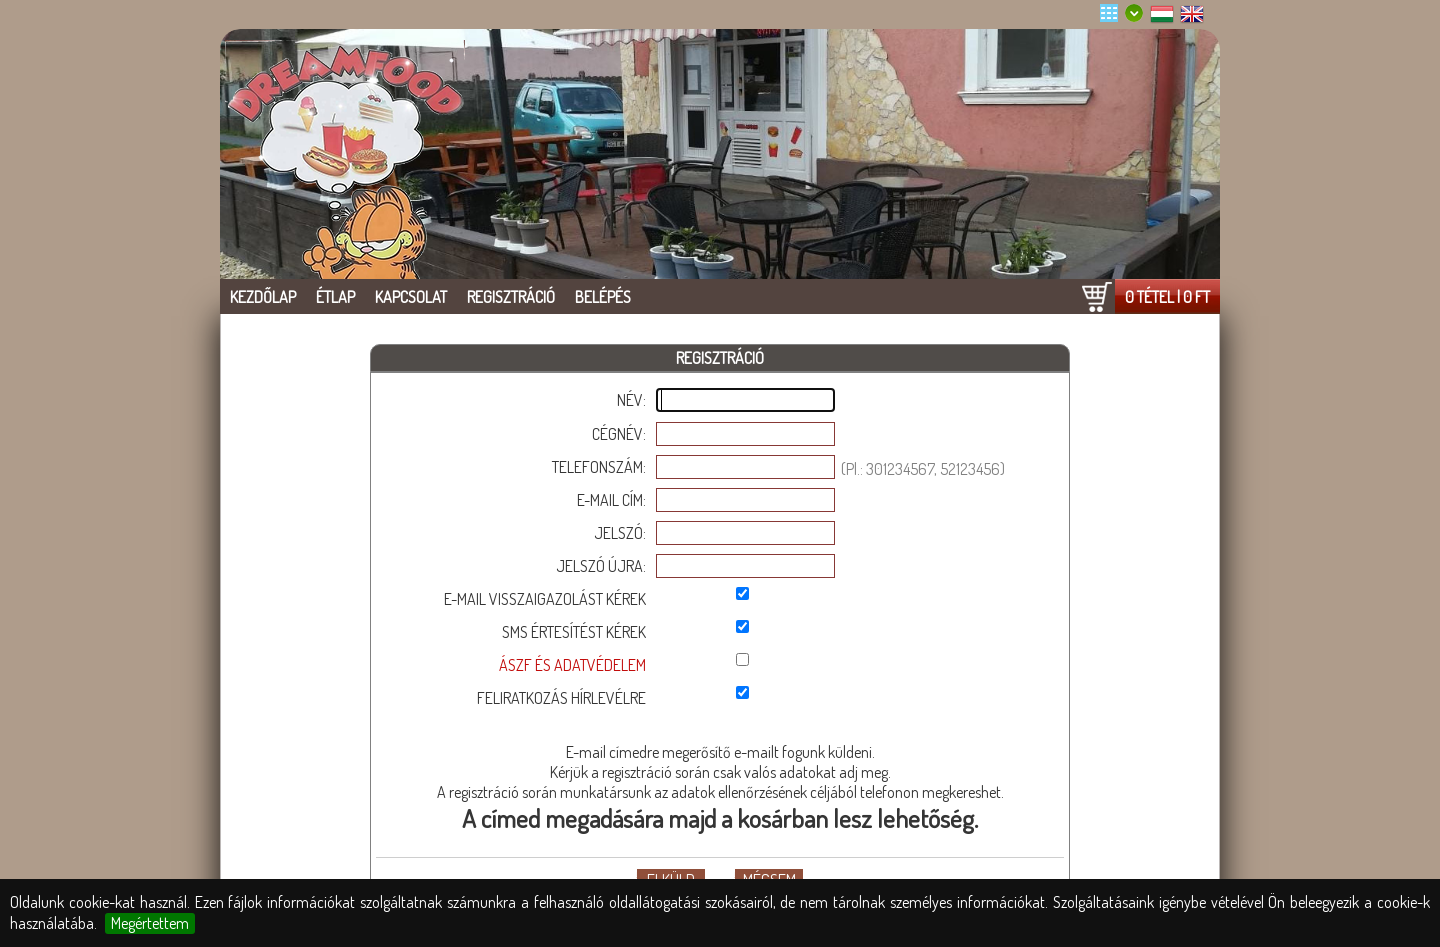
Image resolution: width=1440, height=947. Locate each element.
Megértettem (150, 923)
